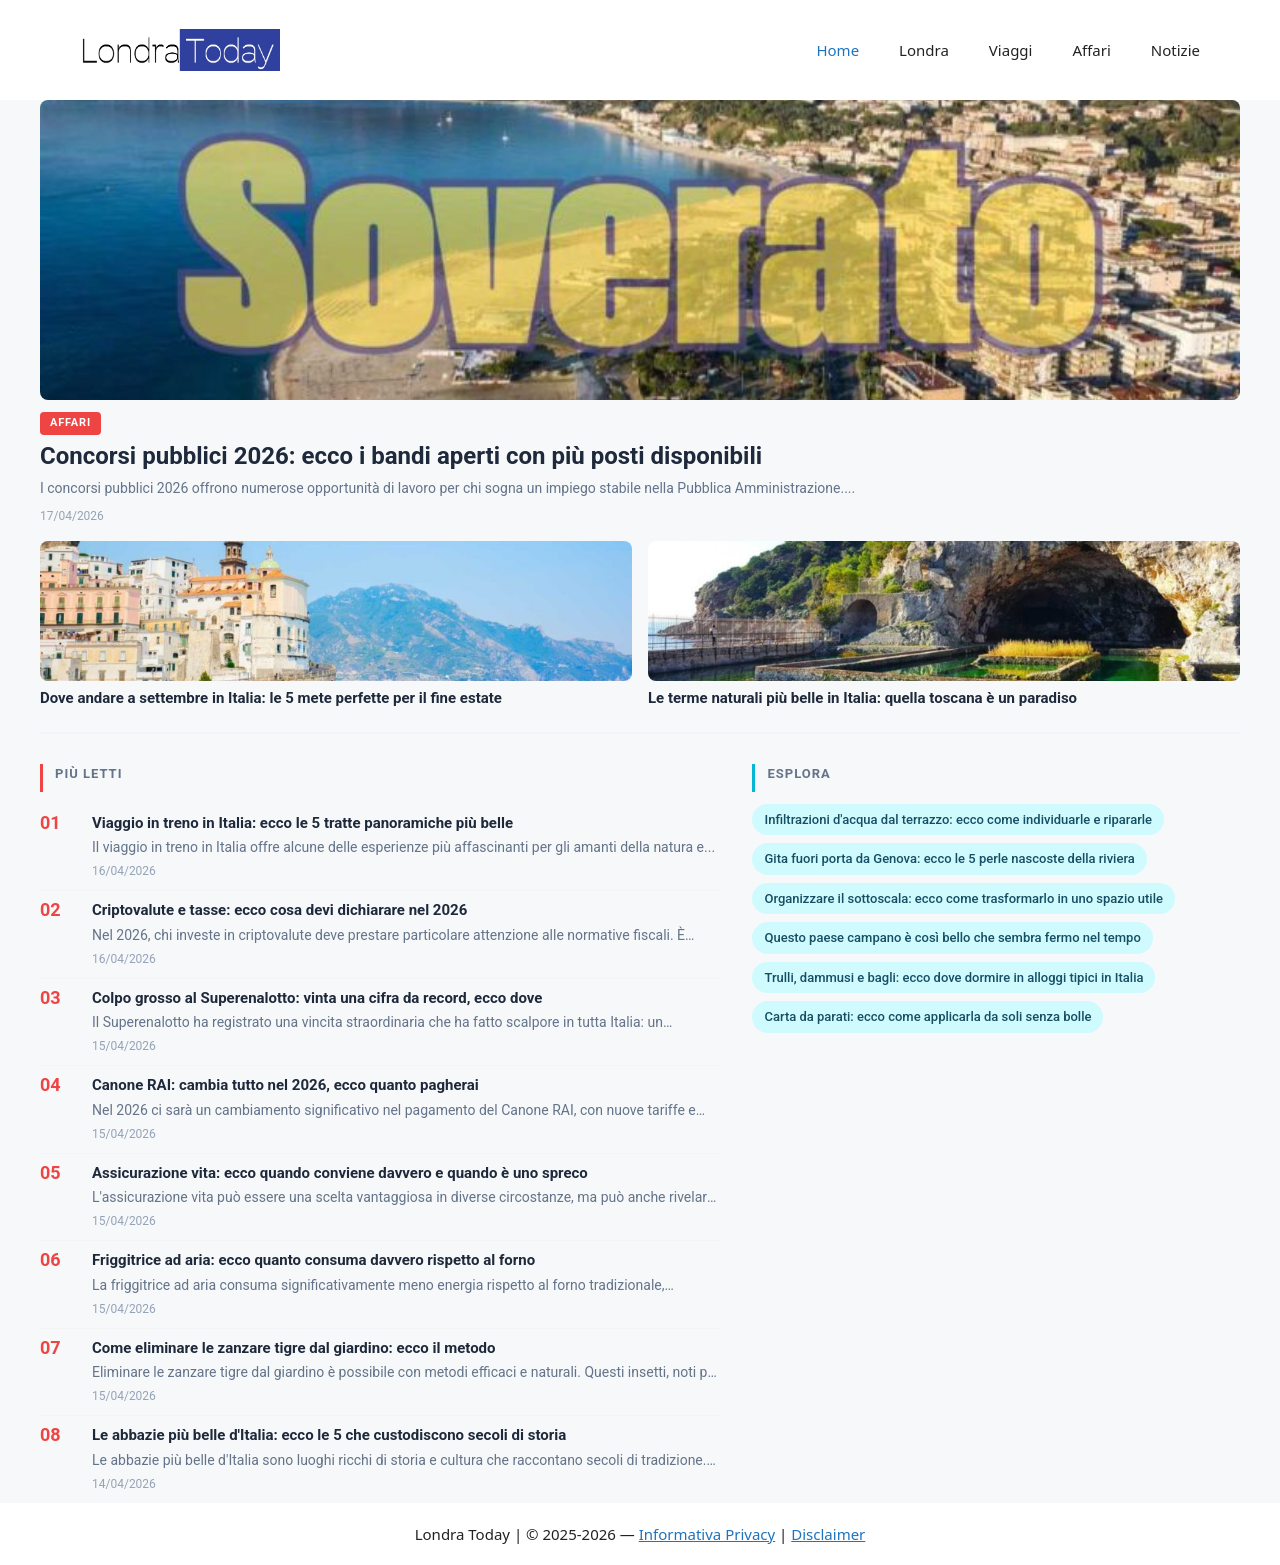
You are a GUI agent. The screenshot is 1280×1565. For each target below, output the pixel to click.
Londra (924, 50)
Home (837, 50)
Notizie (1175, 50)
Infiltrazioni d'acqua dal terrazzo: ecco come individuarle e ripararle (958, 819)
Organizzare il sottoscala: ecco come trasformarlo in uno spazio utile (963, 898)
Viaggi (1011, 50)
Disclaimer (828, 1534)
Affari (1091, 50)
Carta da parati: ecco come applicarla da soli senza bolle (927, 1016)
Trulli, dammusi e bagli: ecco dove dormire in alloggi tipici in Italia (953, 977)
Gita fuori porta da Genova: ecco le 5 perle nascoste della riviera (949, 858)
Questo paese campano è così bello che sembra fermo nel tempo (952, 937)
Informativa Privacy (707, 1534)
